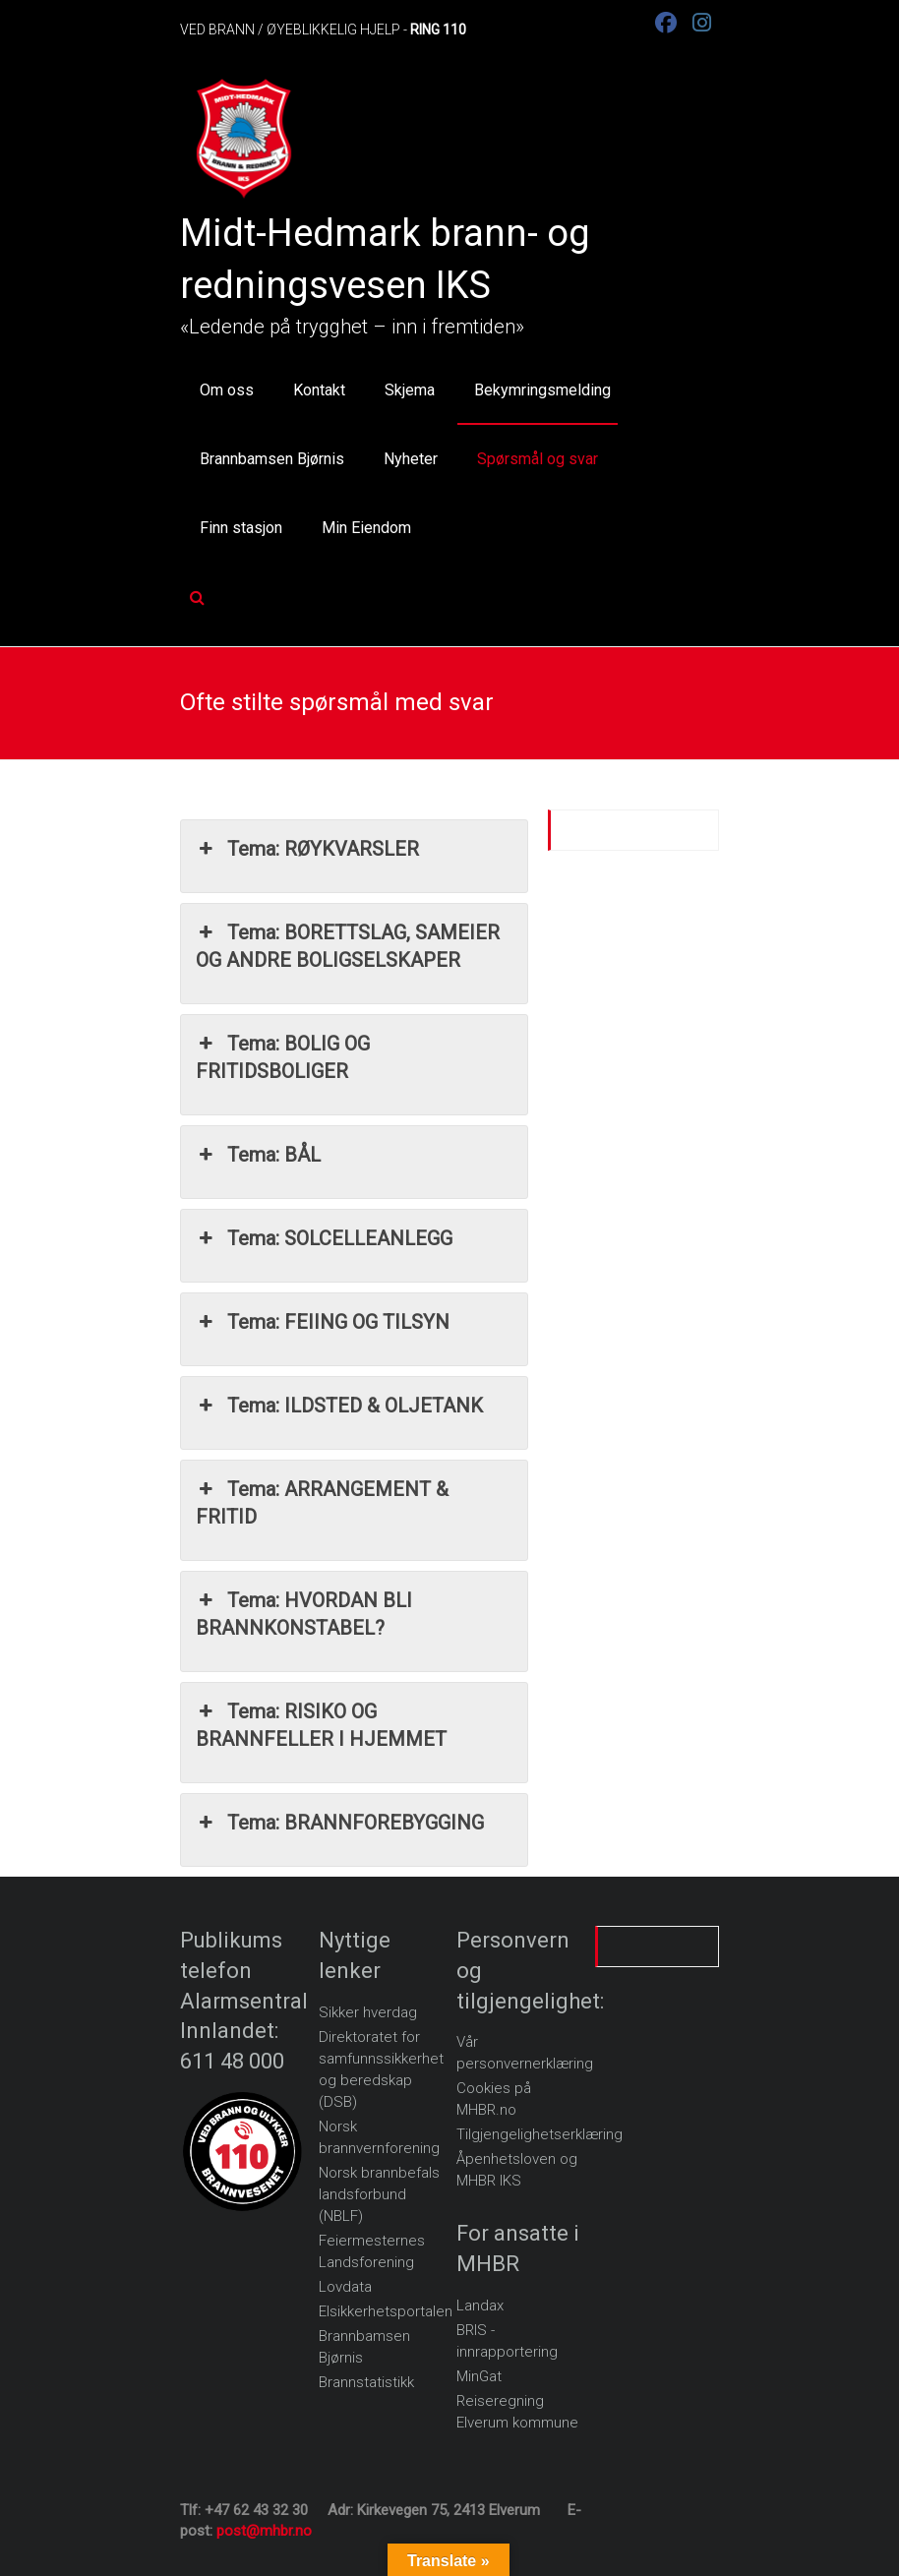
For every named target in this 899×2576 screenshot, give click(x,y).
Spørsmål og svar (537, 458)
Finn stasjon (241, 527)
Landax (480, 2305)
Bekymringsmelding (542, 390)
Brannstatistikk (366, 2382)
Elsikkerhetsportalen (385, 2311)
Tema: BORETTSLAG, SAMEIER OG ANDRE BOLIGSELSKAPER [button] (348, 945)
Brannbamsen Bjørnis (272, 458)
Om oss (227, 390)
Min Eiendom (366, 527)
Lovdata (345, 2287)
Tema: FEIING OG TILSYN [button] (323, 1322)
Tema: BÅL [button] (258, 1154)
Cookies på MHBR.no (493, 2099)
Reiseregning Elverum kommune (517, 2411)
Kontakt (319, 390)
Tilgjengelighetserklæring (539, 2134)
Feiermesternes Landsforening (372, 2251)
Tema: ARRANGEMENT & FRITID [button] (322, 1501)
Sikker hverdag (368, 2012)
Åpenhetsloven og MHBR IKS (516, 2169)
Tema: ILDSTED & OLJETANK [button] (339, 1405)
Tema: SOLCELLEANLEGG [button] (324, 1238)
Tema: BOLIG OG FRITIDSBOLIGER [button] (283, 1056)
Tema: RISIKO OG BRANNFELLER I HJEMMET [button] (321, 1724)
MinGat (479, 2376)
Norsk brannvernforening (379, 2137)
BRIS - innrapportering (507, 2341)
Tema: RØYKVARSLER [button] (307, 849)
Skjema (410, 390)
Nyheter (411, 458)
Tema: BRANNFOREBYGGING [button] (340, 1822)
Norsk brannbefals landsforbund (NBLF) (379, 2194)
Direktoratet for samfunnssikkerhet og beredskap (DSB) (381, 2069)
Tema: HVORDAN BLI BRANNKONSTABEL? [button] (304, 1613)
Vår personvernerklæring (524, 2052)
